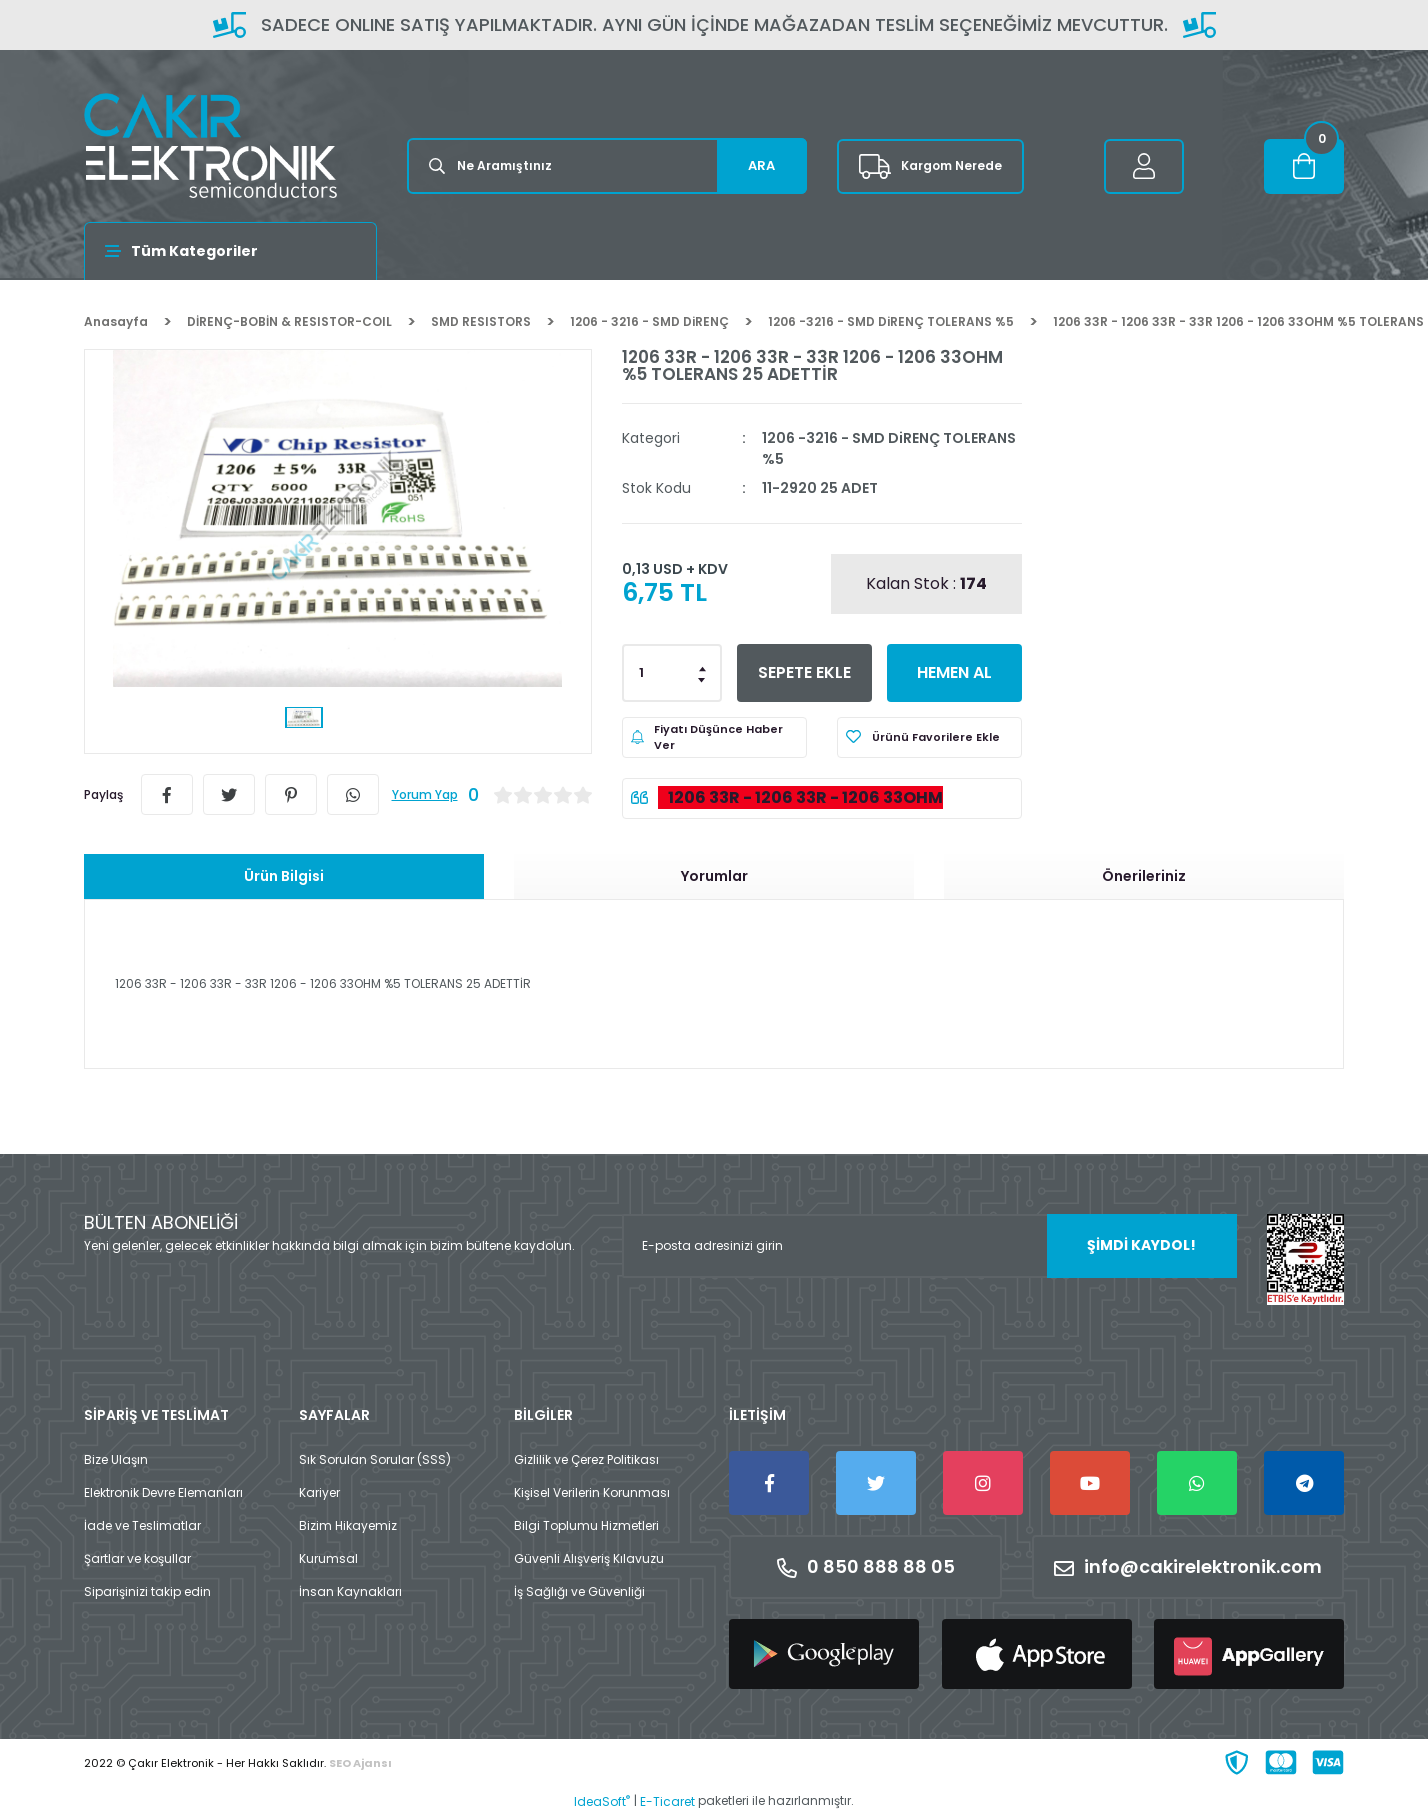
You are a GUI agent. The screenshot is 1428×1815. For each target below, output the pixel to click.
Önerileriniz (1144, 876)
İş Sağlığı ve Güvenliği (579, 1591)
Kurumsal (328, 1558)
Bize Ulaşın (116, 1459)
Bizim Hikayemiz (348, 1525)
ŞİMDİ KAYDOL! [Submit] (1141, 1245)
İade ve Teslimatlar (142, 1525)
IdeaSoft (602, 1801)
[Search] (607, 166)
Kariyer (319, 1492)
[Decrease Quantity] (703, 679)
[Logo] (210, 145)
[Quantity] (672, 673)
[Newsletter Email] (929, 1246)
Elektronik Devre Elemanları (163, 1492)
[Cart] (1304, 166)
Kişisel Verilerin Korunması (592, 1492)
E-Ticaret (667, 1801)
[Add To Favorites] (929, 737)
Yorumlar (714, 876)
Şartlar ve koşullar (137, 1558)
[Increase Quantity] (703, 667)
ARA (761, 165)
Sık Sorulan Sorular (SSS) (375, 1459)
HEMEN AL (954, 672)
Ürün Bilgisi (284, 876)
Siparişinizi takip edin (147, 1591)
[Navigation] (230, 251)
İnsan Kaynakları (350, 1591)
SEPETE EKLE (804, 672)
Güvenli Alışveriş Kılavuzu (589, 1558)
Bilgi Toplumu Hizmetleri (586, 1525)
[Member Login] (1144, 166)
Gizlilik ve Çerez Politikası (586, 1459)
